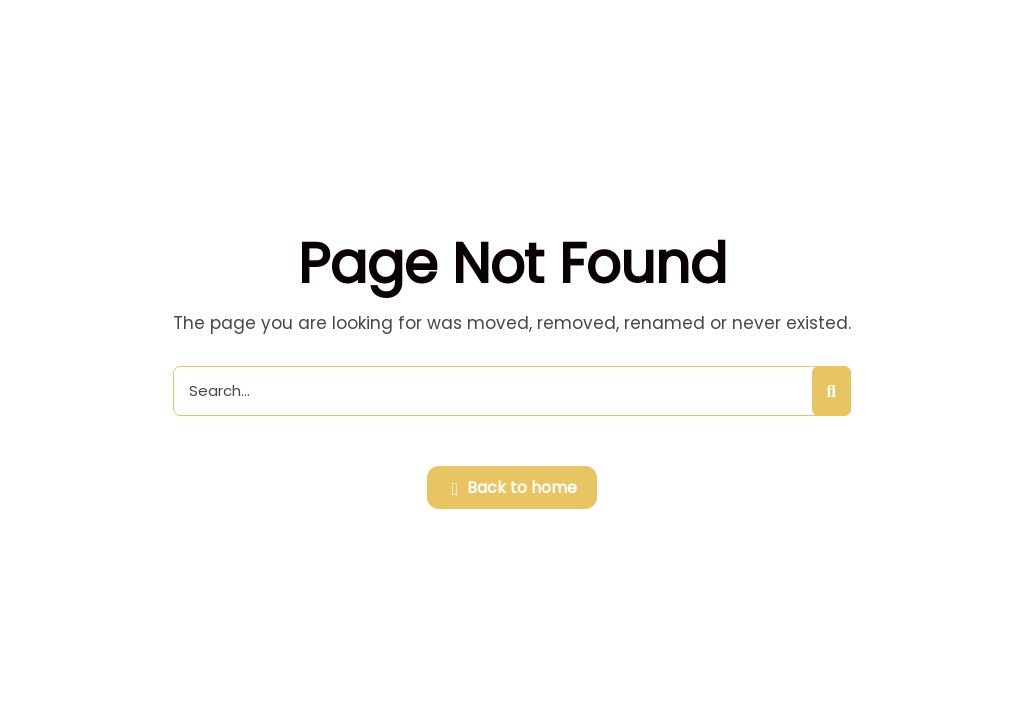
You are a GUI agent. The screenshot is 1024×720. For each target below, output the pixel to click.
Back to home (515, 489)
